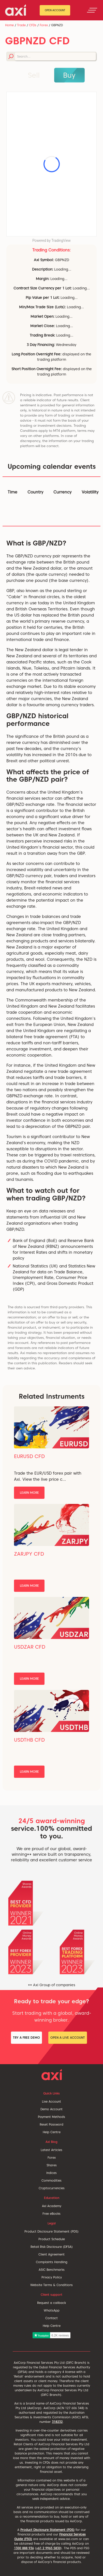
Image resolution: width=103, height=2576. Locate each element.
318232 (57, 2422)
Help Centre (52, 2132)
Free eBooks (51, 2213)
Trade (21, 25)
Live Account (51, 2101)
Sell (34, 75)
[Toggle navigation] (92, 10)
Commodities (51, 2180)
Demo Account (51, 2109)
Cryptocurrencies (52, 2188)
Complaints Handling (51, 2262)
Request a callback (51, 2303)
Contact (51, 2318)
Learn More (29, 1492)
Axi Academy (51, 2206)
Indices (51, 2173)
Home (9, 25)
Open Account (55, 10)
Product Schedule (51, 2239)
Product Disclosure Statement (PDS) (51, 2231)
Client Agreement (51, 2254)
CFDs (32, 25)
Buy (69, 75)
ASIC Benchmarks (52, 2270)
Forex (44, 25)
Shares (52, 2165)
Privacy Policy (51, 2277)
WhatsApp (52, 2310)
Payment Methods (51, 2117)
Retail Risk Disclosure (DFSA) (52, 2247)
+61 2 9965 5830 (48, 2548)
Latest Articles (51, 2150)
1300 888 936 (24, 2548)
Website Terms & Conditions (51, 2285)
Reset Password (51, 2124)
